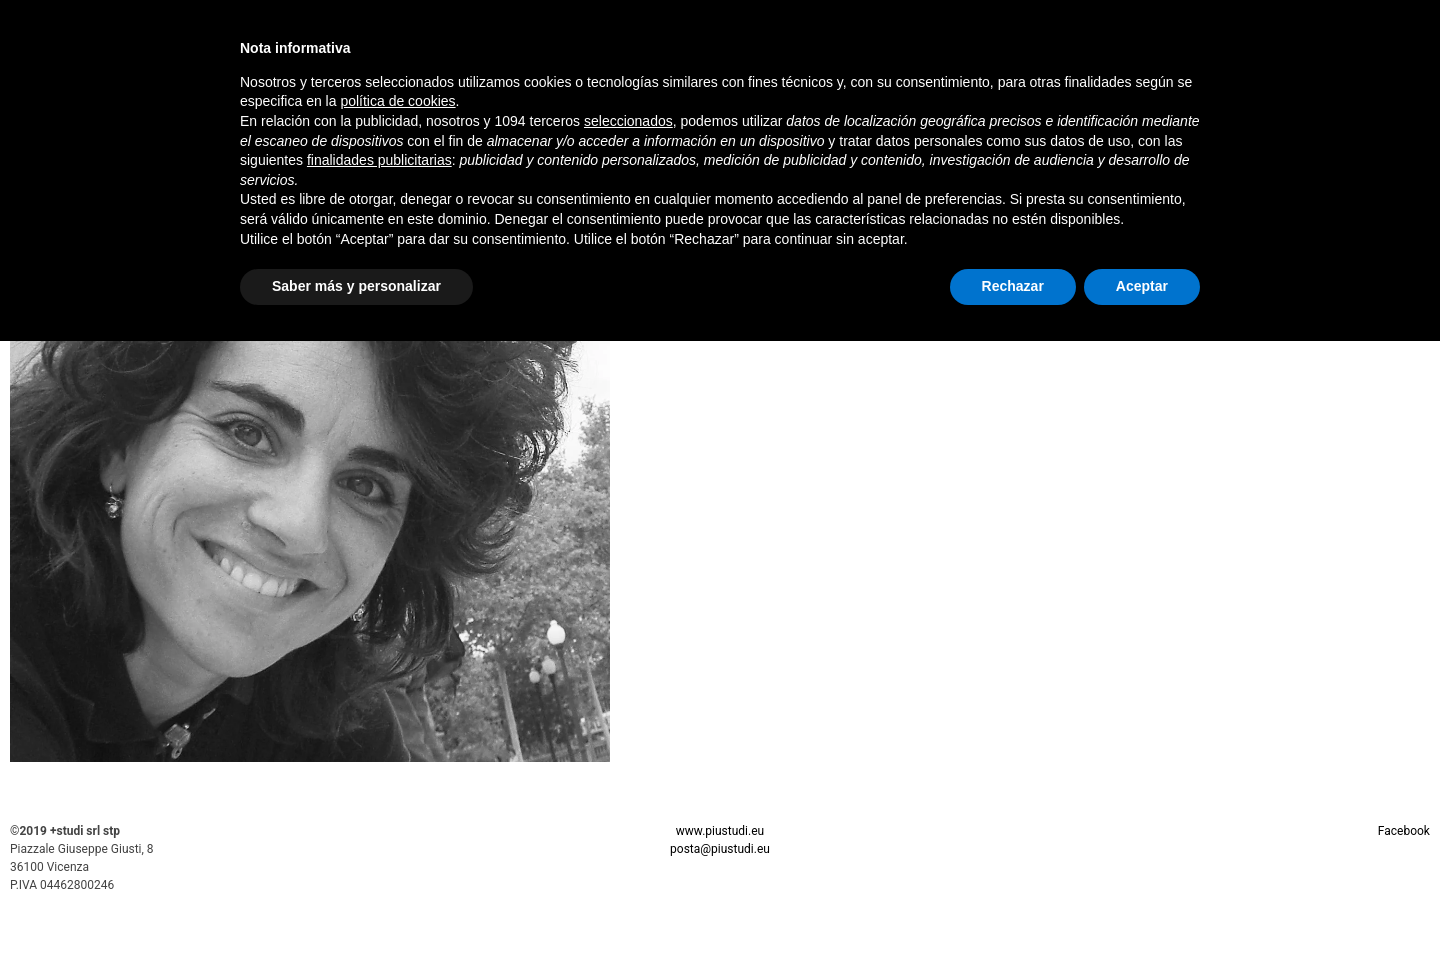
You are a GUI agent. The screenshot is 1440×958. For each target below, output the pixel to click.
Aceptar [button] (1142, 286)
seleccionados (628, 121)
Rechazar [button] (1013, 286)
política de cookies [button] (397, 101)
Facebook (1404, 831)
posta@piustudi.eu (720, 849)
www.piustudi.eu (720, 831)
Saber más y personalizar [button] (356, 286)
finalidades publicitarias (379, 160)
